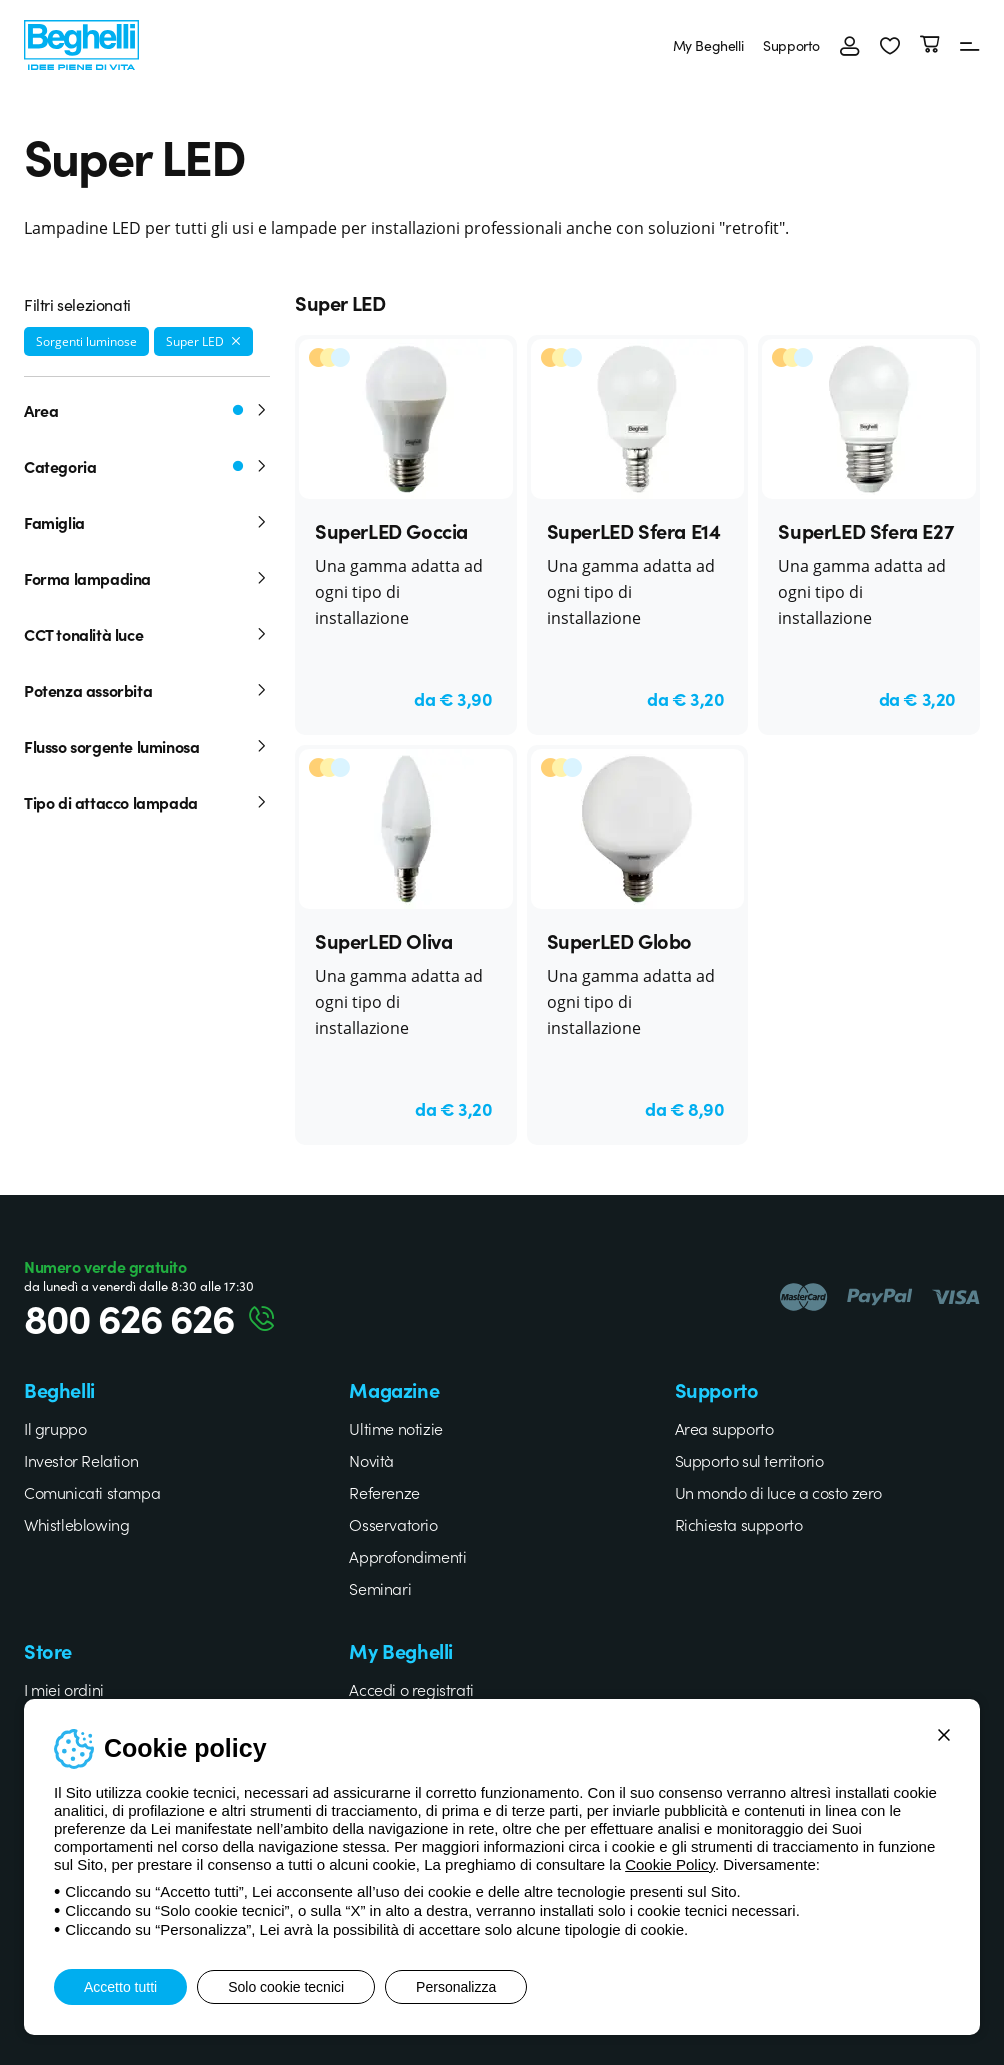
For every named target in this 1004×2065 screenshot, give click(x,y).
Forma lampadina (147, 578)
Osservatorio (393, 1524)
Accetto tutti (120, 1987)
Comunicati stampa (92, 1492)
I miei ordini (64, 1689)
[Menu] (970, 45)
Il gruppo (55, 1428)
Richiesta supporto (739, 1524)
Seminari (380, 1588)
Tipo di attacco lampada (147, 802)
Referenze (384, 1492)
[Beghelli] (81, 42)
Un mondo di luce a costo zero (778, 1492)
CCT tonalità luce (147, 634)
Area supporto (724, 1428)
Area (147, 410)
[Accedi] (850, 45)
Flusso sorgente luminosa (147, 746)
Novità (371, 1460)
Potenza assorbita (147, 690)
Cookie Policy (670, 1864)
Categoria (147, 466)
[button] (890, 45)
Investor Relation (81, 1460)
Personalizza (456, 1987)
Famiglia (147, 522)
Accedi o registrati (411, 1689)
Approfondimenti (407, 1556)
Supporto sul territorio (749, 1460)
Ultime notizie (395, 1428)
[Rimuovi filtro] (236, 341)
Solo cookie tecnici (286, 1987)
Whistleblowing (76, 1524)
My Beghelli (708, 45)
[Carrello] (930, 45)
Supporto (791, 45)
